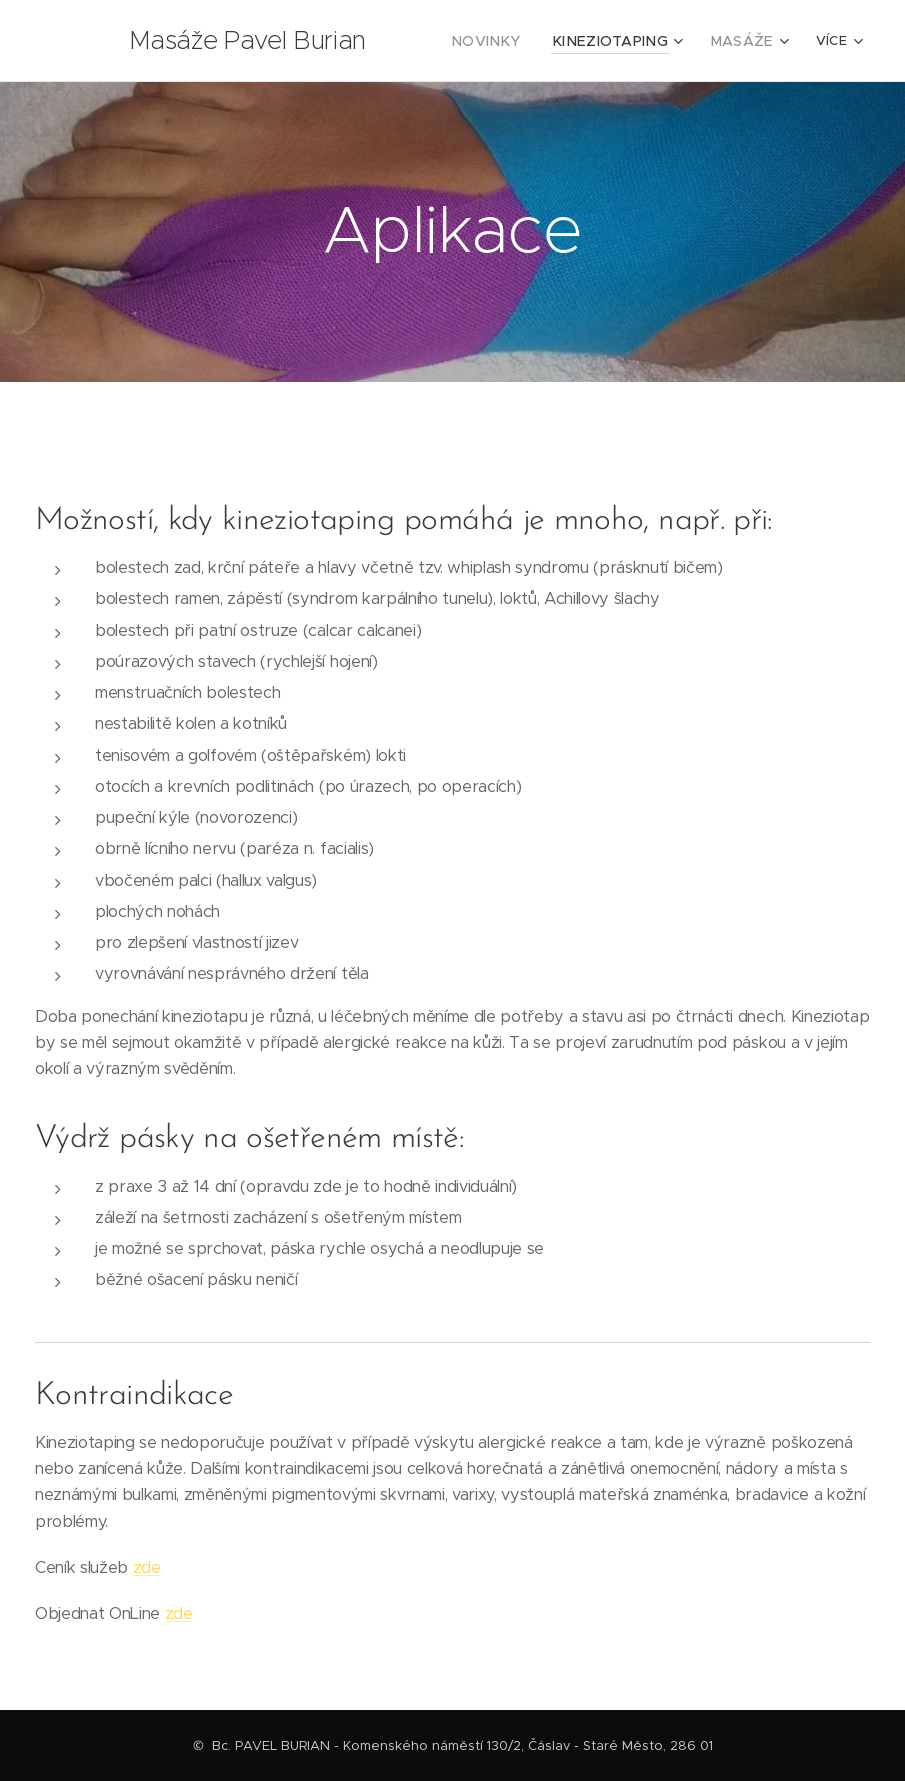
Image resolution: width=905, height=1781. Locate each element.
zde (147, 1567)
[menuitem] (512, 41)
